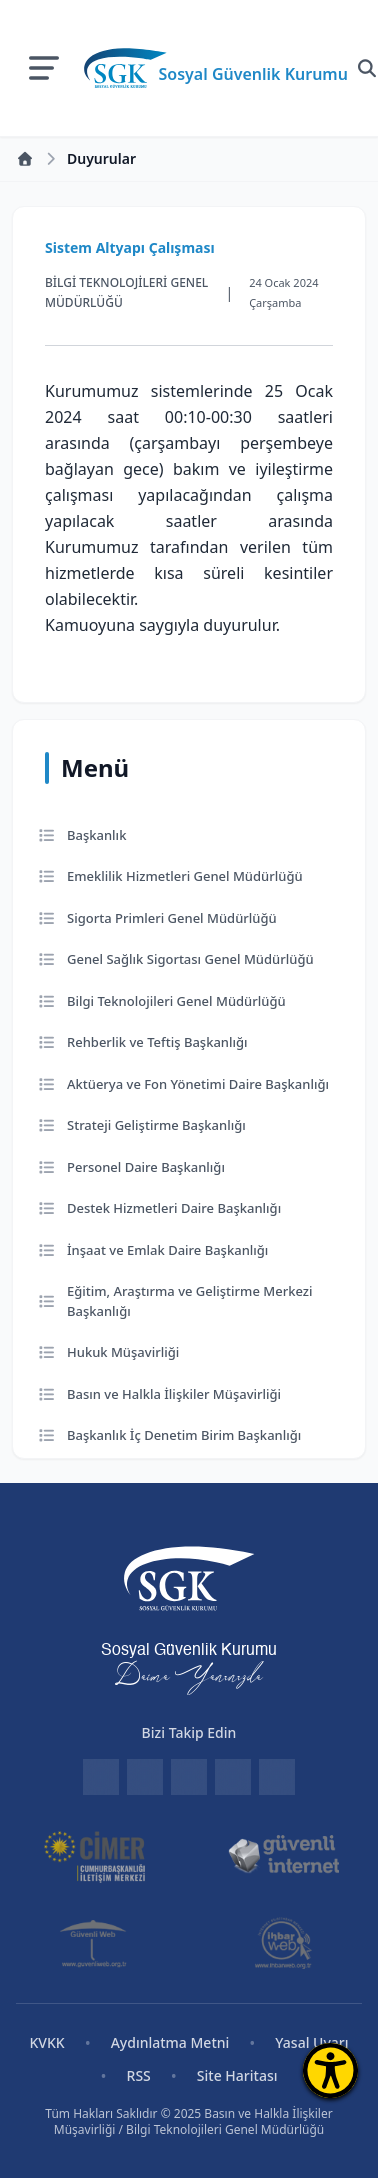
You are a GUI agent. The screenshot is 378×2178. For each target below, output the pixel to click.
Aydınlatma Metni (170, 2042)
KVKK (46, 2042)
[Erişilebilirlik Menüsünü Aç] (330, 2070)
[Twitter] (189, 1777)
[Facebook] (145, 1777)
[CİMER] (94, 1855)
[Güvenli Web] (94, 1943)
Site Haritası (237, 2075)
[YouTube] (277, 1777)
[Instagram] (233, 1777)
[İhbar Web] (283, 1943)
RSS (139, 2075)
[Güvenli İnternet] (283, 1855)
